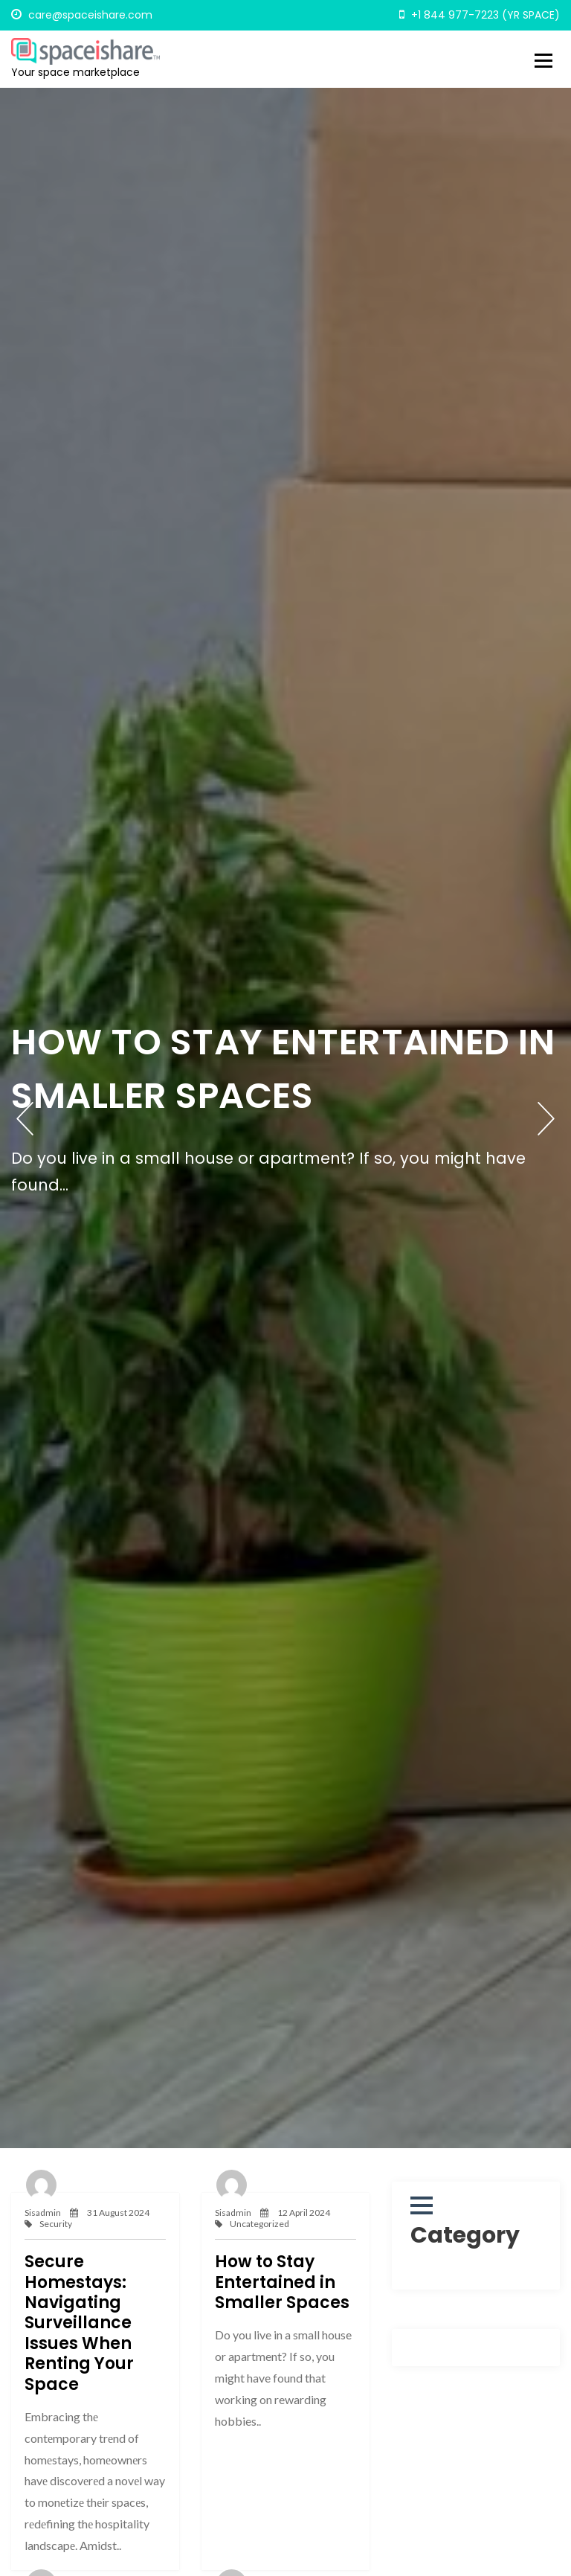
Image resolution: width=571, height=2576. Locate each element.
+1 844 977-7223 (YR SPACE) (479, 14)
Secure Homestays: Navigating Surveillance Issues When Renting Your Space (79, 2322)
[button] (421, 2205)
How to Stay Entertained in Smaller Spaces (282, 2282)
